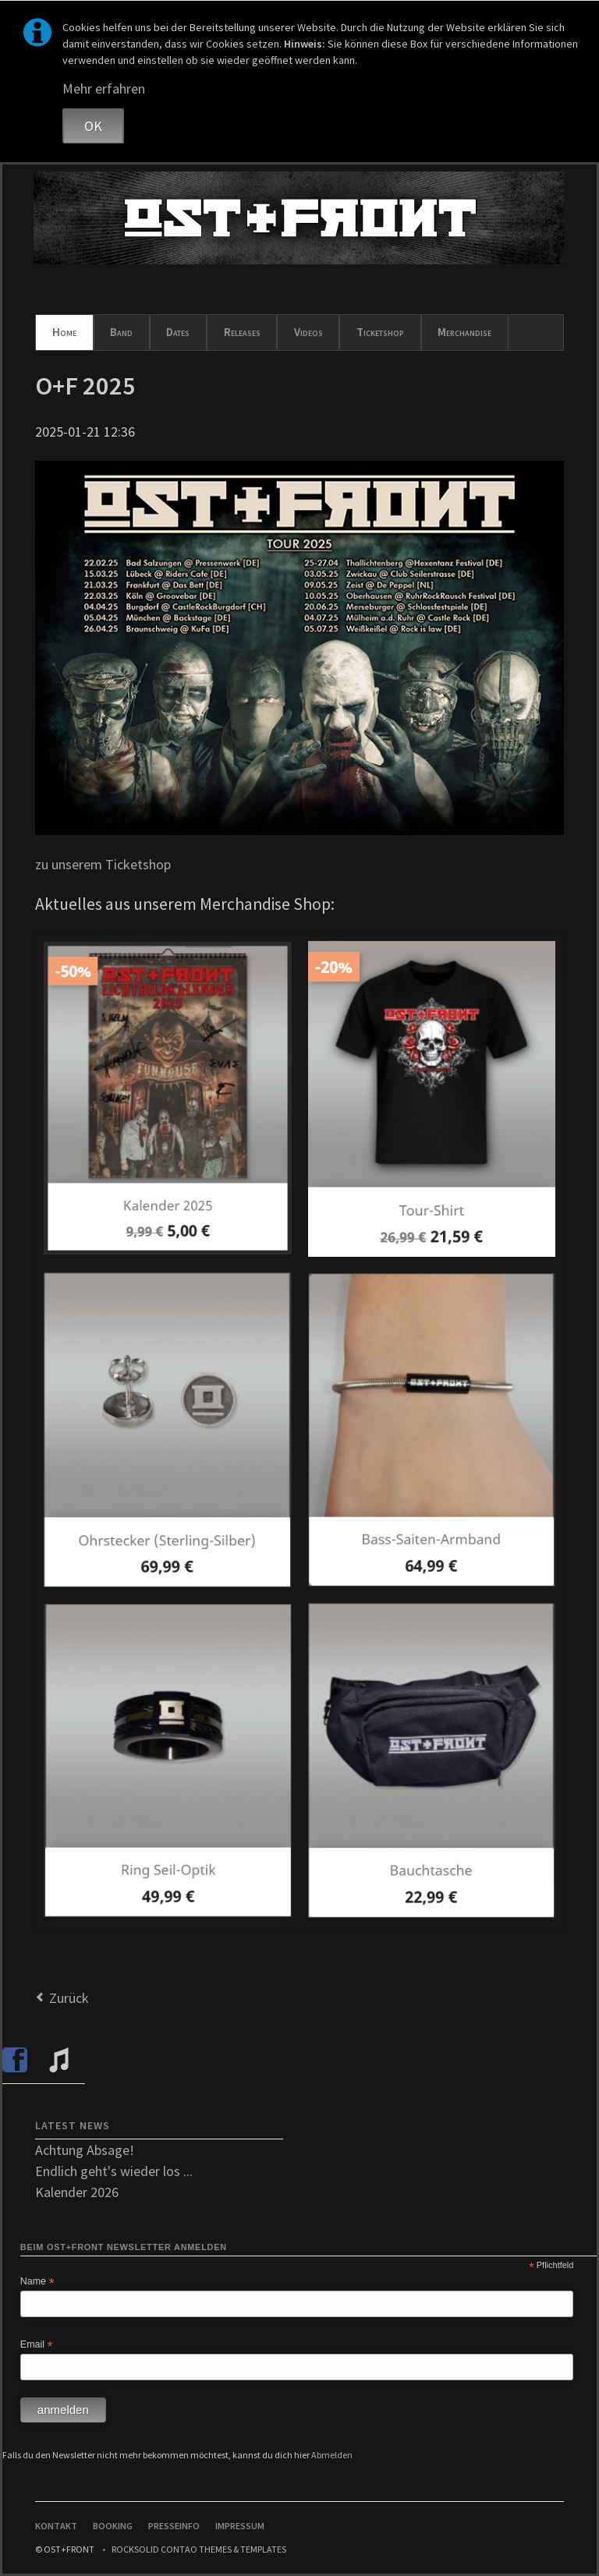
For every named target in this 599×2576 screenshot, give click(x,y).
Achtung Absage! (84, 2150)
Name (37, 2281)
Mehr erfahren (103, 88)
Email (36, 2344)
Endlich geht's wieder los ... (114, 2171)
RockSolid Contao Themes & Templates (199, 2549)
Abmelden (332, 2455)
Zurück (69, 1998)
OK (93, 126)
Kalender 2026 (77, 2192)
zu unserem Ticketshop (103, 864)
